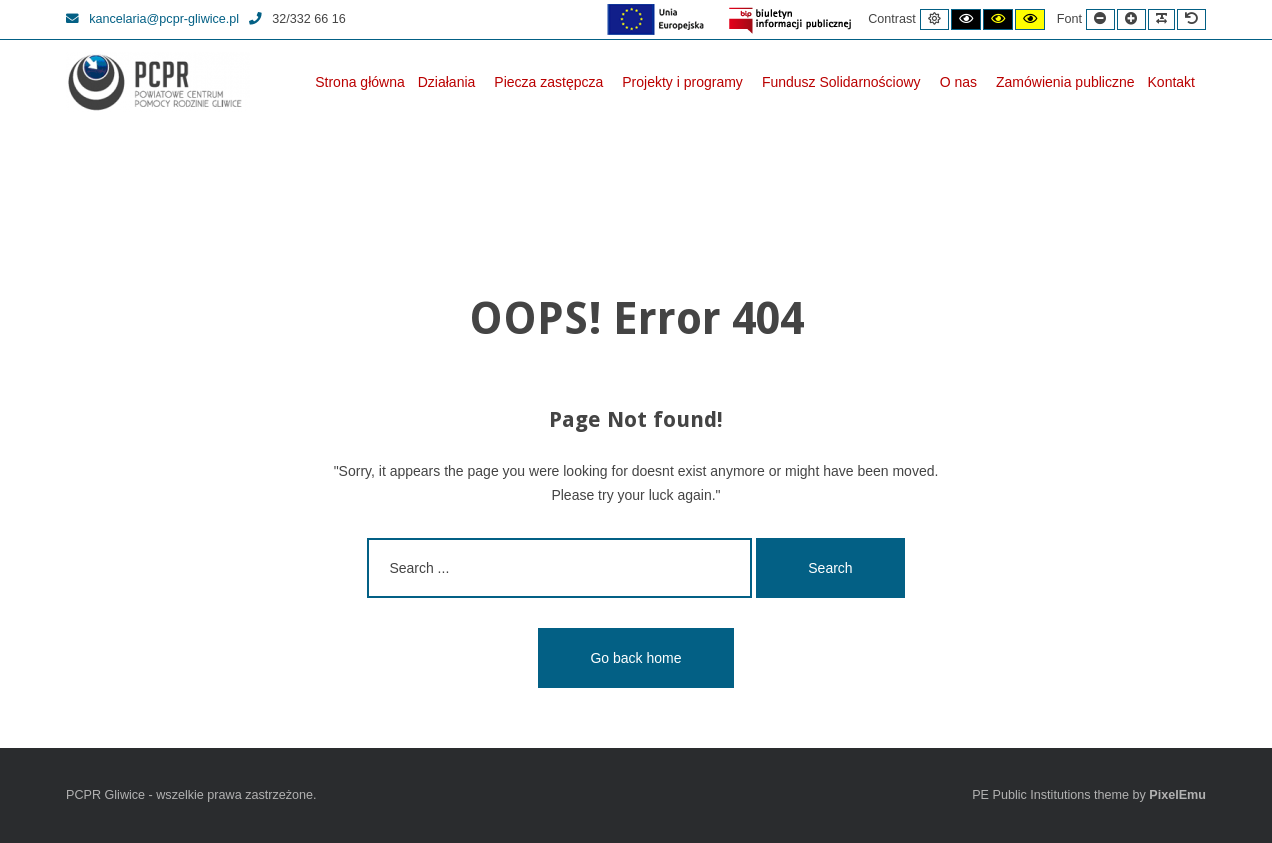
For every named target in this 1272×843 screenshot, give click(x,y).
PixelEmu (1177, 795)
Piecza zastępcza (548, 82)
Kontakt (1171, 82)
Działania (447, 82)
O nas (958, 82)
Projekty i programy (682, 82)
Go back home (635, 658)
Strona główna (360, 82)
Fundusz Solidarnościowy (841, 82)
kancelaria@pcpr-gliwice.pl (152, 19)
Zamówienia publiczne (1065, 82)
